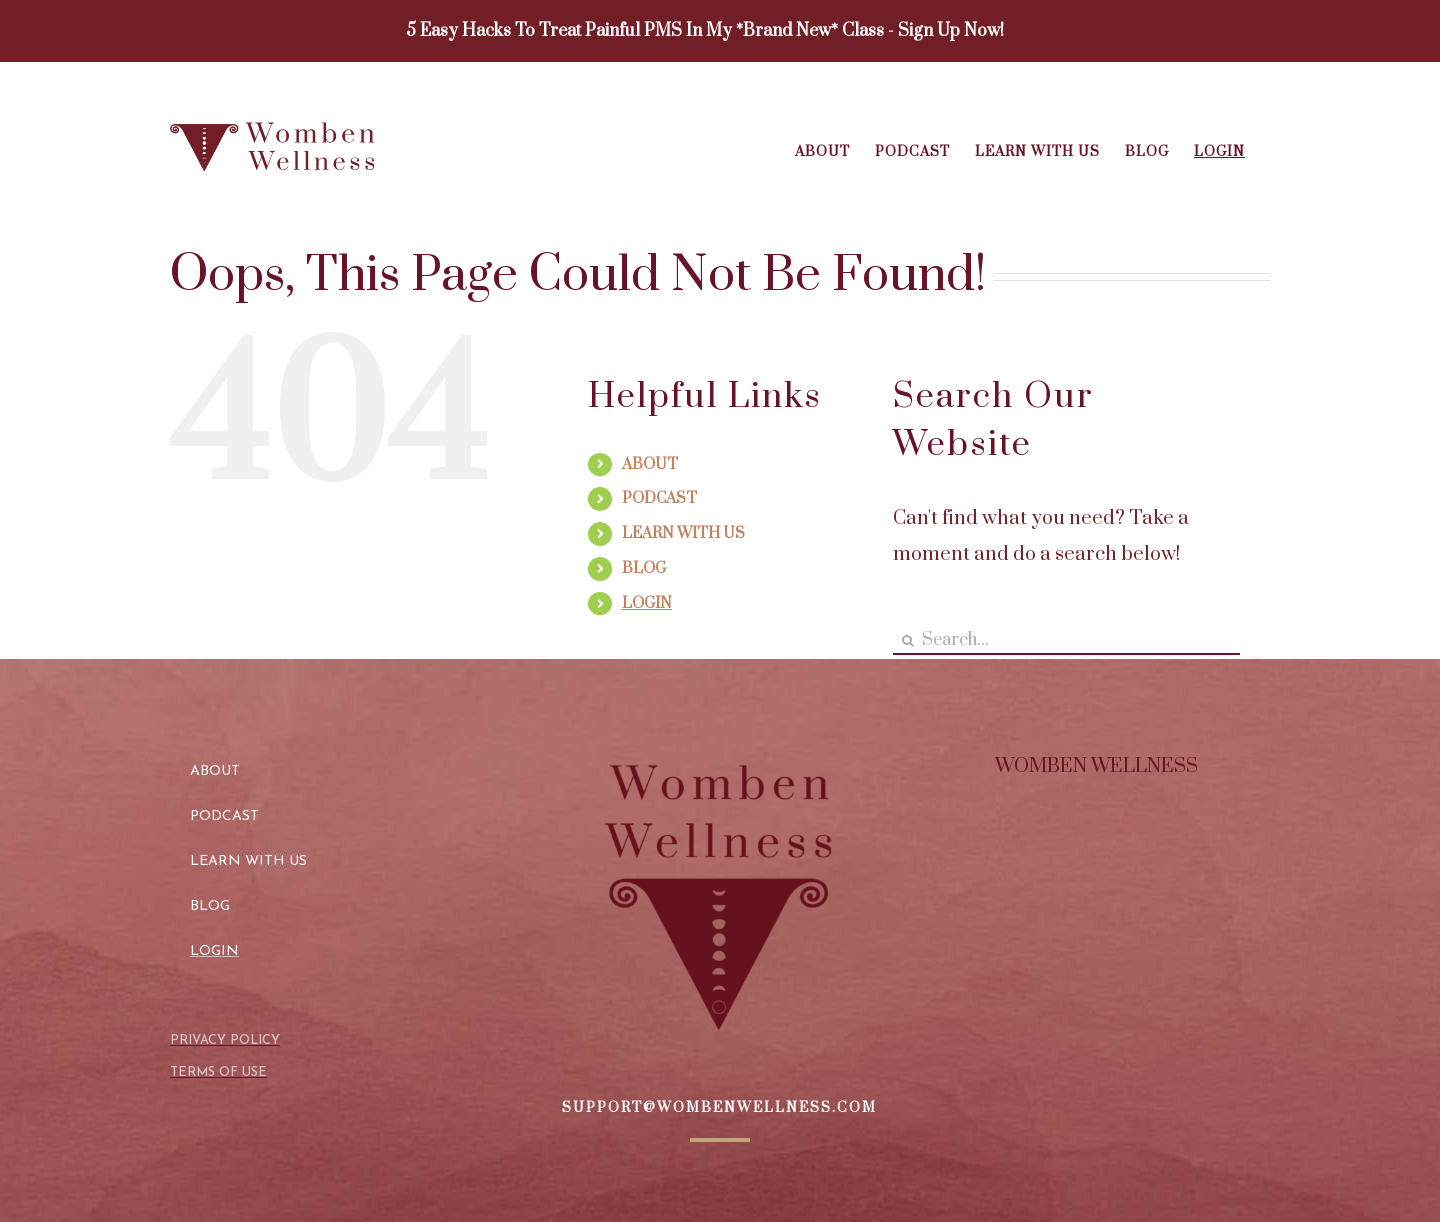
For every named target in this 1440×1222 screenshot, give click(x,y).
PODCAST (659, 498)
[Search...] (1066, 640)
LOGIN (647, 603)
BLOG (644, 568)
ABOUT (650, 464)
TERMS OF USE (218, 1072)
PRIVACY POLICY (225, 1040)
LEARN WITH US (683, 533)
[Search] (907, 640)
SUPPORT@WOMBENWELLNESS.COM (719, 1108)
